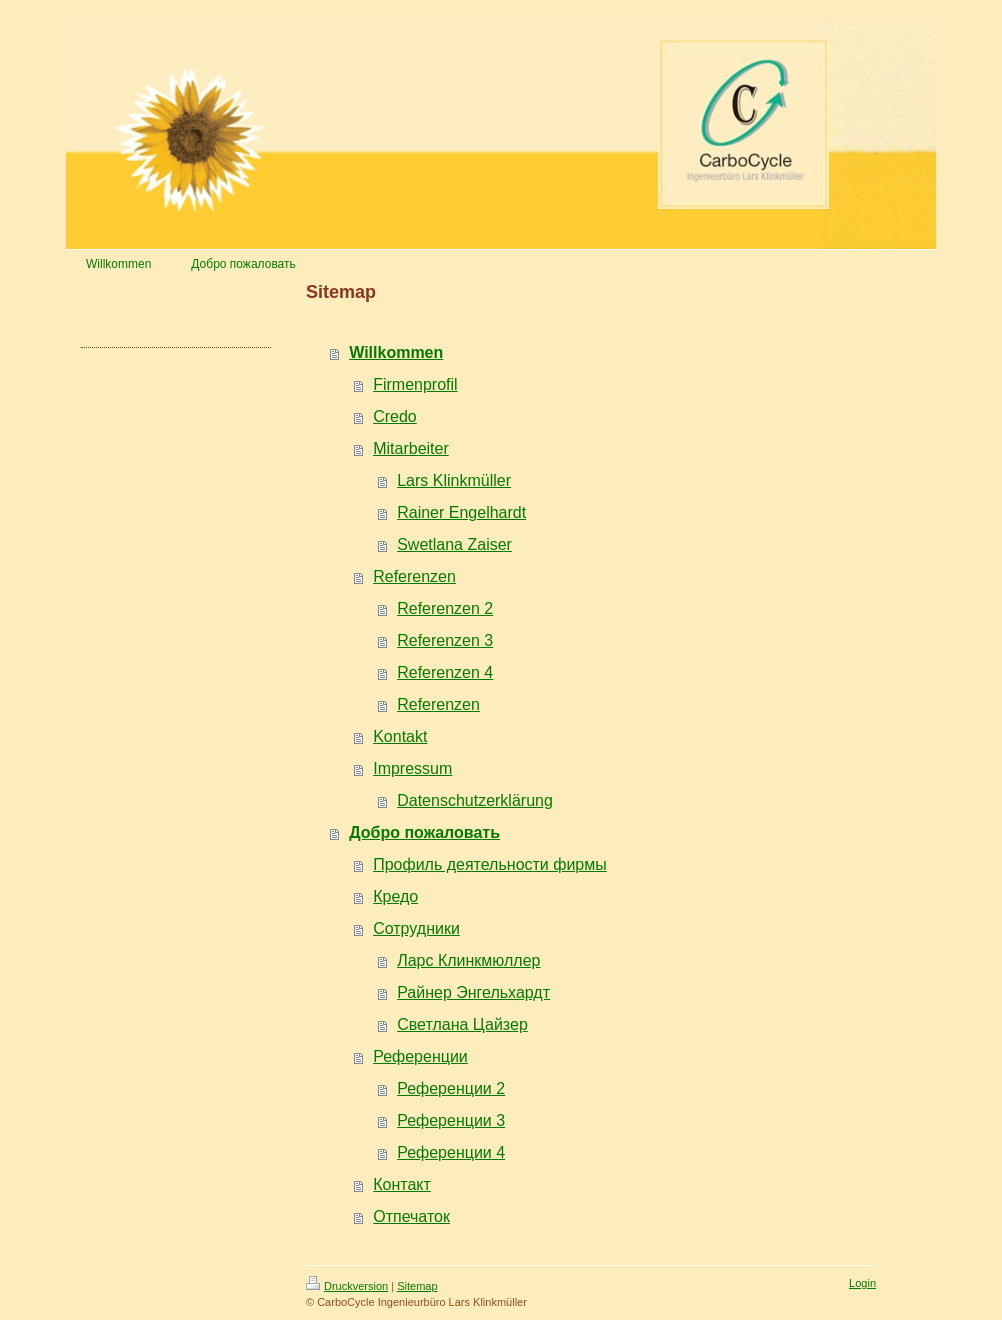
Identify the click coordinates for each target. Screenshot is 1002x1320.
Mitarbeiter (411, 448)
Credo (395, 416)
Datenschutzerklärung (475, 800)
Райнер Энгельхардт (473, 992)
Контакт (402, 1184)
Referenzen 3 (445, 640)
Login (862, 1283)
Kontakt (400, 736)
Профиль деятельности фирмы (490, 864)
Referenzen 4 (445, 672)
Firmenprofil (415, 384)
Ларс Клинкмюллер (468, 960)
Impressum (412, 768)
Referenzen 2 (445, 608)
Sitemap (417, 1286)
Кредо (395, 896)
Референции (420, 1056)
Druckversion (347, 1286)
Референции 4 (451, 1152)
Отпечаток (411, 1216)
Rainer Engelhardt (461, 512)
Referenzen (414, 576)
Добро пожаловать (424, 832)
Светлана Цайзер (462, 1024)
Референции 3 (451, 1120)
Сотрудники (416, 928)
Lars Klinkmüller (454, 480)
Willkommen (396, 352)
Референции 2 (451, 1088)
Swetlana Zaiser (454, 544)
